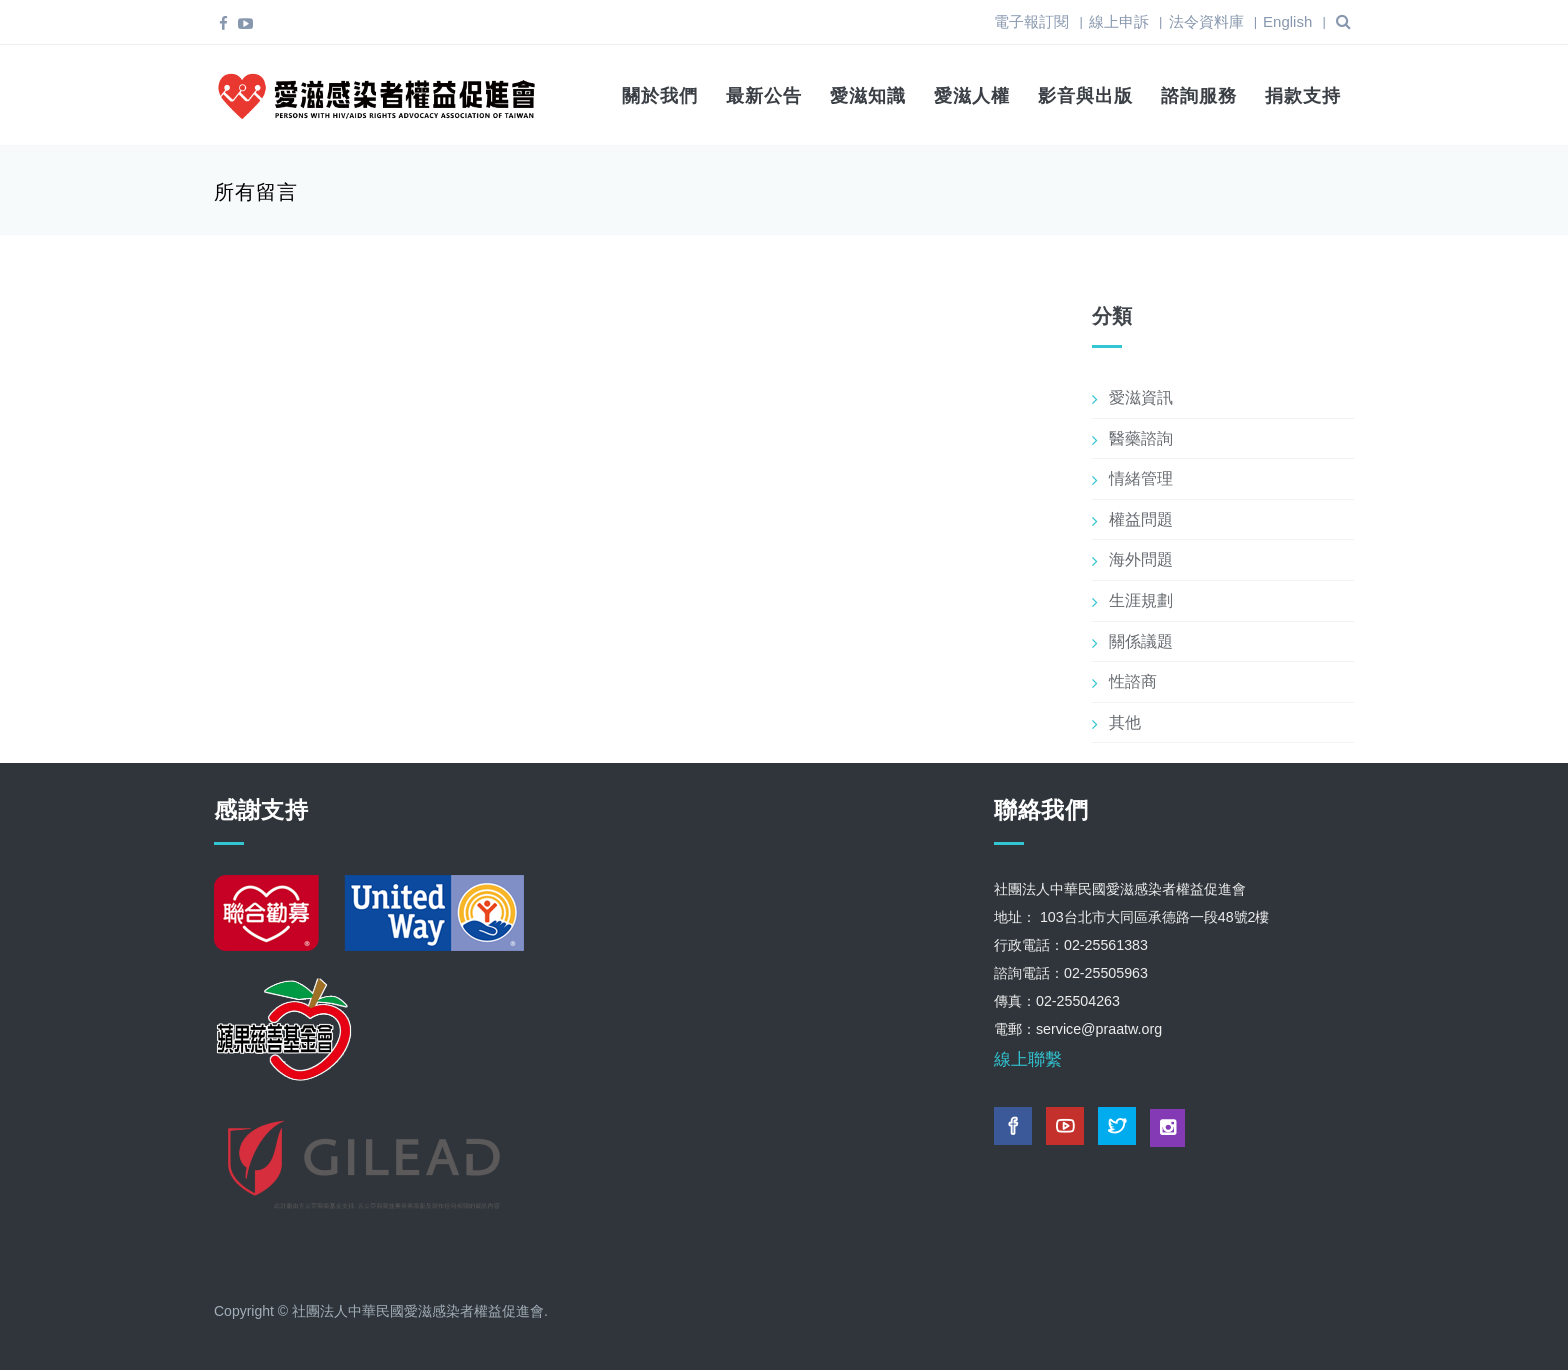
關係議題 (1141, 641)
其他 (1125, 722)
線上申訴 (1119, 21)
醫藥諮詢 (1141, 438)
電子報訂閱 (1031, 21)
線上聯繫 (1028, 1059)
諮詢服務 (1199, 96)
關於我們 (660, 96)
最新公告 (764, 96)
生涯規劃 (1141, 600)
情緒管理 (1141, 478)
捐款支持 (1303, 96)
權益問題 (1141, 519)
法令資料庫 (1206, 21)
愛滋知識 (868, 96)
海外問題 (1141, 559)
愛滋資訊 (1141, 397)
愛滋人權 (972, 96)
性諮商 (1133, 681)
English (1287, 21)
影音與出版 (1085, 96)
